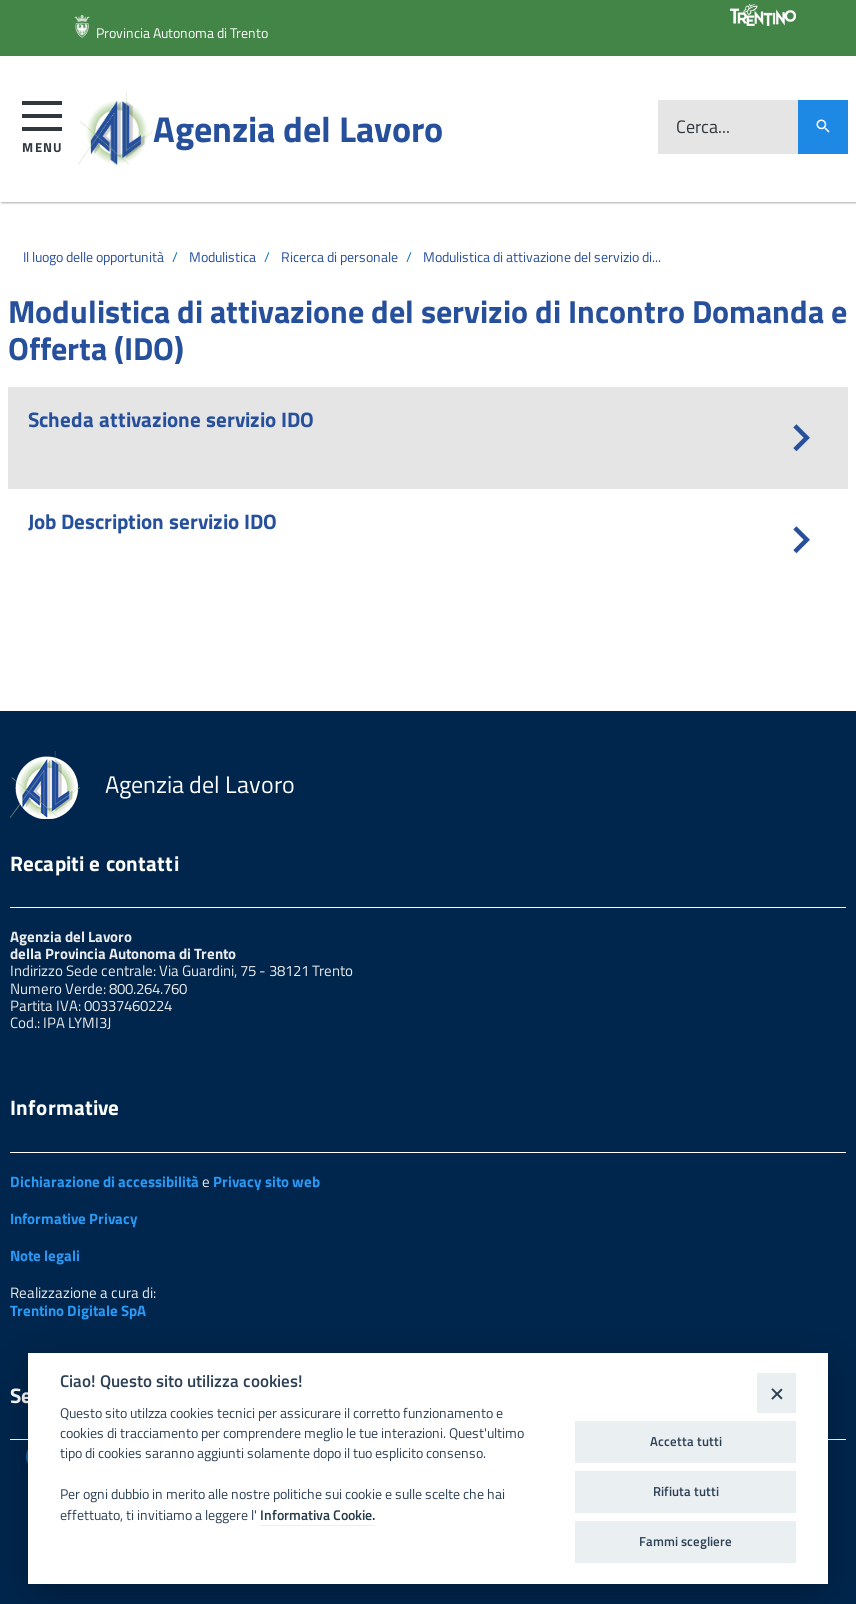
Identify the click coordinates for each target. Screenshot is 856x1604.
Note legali (45, 1255)
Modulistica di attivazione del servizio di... (542, 256)
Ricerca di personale (339, 256)
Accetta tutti (686, 1441)
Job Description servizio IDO (152, 521)
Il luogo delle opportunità (93, 256)
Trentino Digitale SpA (78, 1310)
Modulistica (222, 256)
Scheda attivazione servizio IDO (171, 419)
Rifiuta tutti (686, 1491)
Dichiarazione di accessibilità (104, 1181)
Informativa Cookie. (317, 1515)
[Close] (776, 1392)
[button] (42, 123)
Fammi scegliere (685, 1541)
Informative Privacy (74, 1218)
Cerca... (703, 127)
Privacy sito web (266, 1181)
